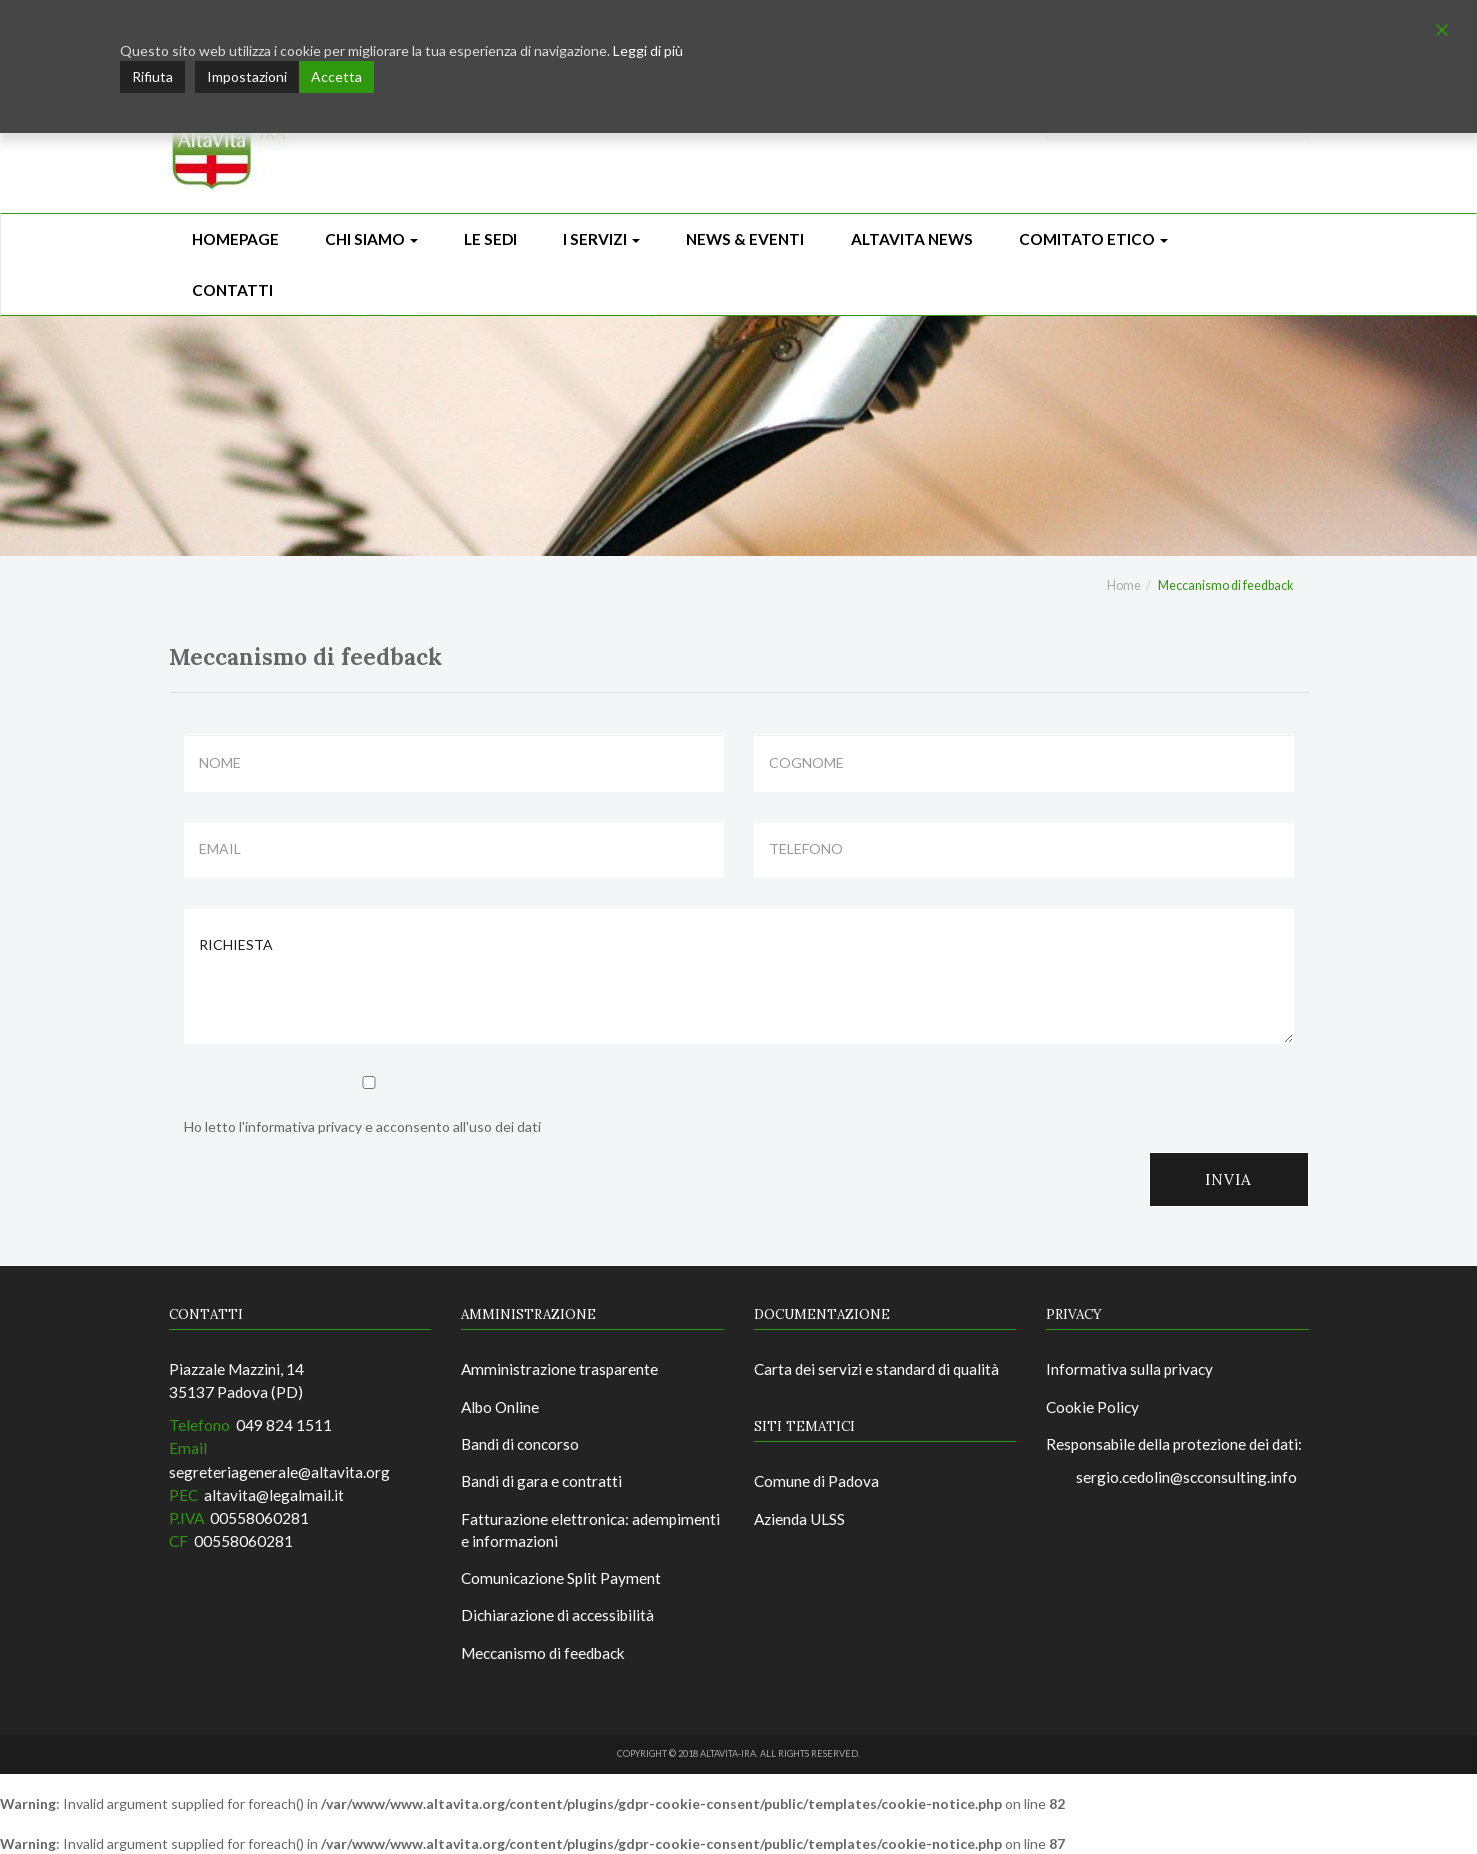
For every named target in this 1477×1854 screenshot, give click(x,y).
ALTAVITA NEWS (912, 239)
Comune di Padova (816, 1481)
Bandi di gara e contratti (541, 1481)
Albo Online (500, 1407)
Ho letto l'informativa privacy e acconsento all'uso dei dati (369, 1105)
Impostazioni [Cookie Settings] (247, 76)
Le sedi (490, 239)
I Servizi (601, 239)
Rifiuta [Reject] (152, 76)
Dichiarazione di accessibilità (557, 1615)
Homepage (235, 239)
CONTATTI (232, 290)
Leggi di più (648, 50)
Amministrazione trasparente (559, 1369)
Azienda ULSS (799, 1519)
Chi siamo (371, 239)
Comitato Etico (1093, 239)
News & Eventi (745, 239)
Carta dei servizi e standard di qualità (876, 1369)
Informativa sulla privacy (1129, 1369)
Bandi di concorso (520, 1444)
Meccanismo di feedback (543, 1653)
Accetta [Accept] (336, 76)
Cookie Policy (1092, 1407)
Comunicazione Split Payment (561, 1578)
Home (1124, 585)
